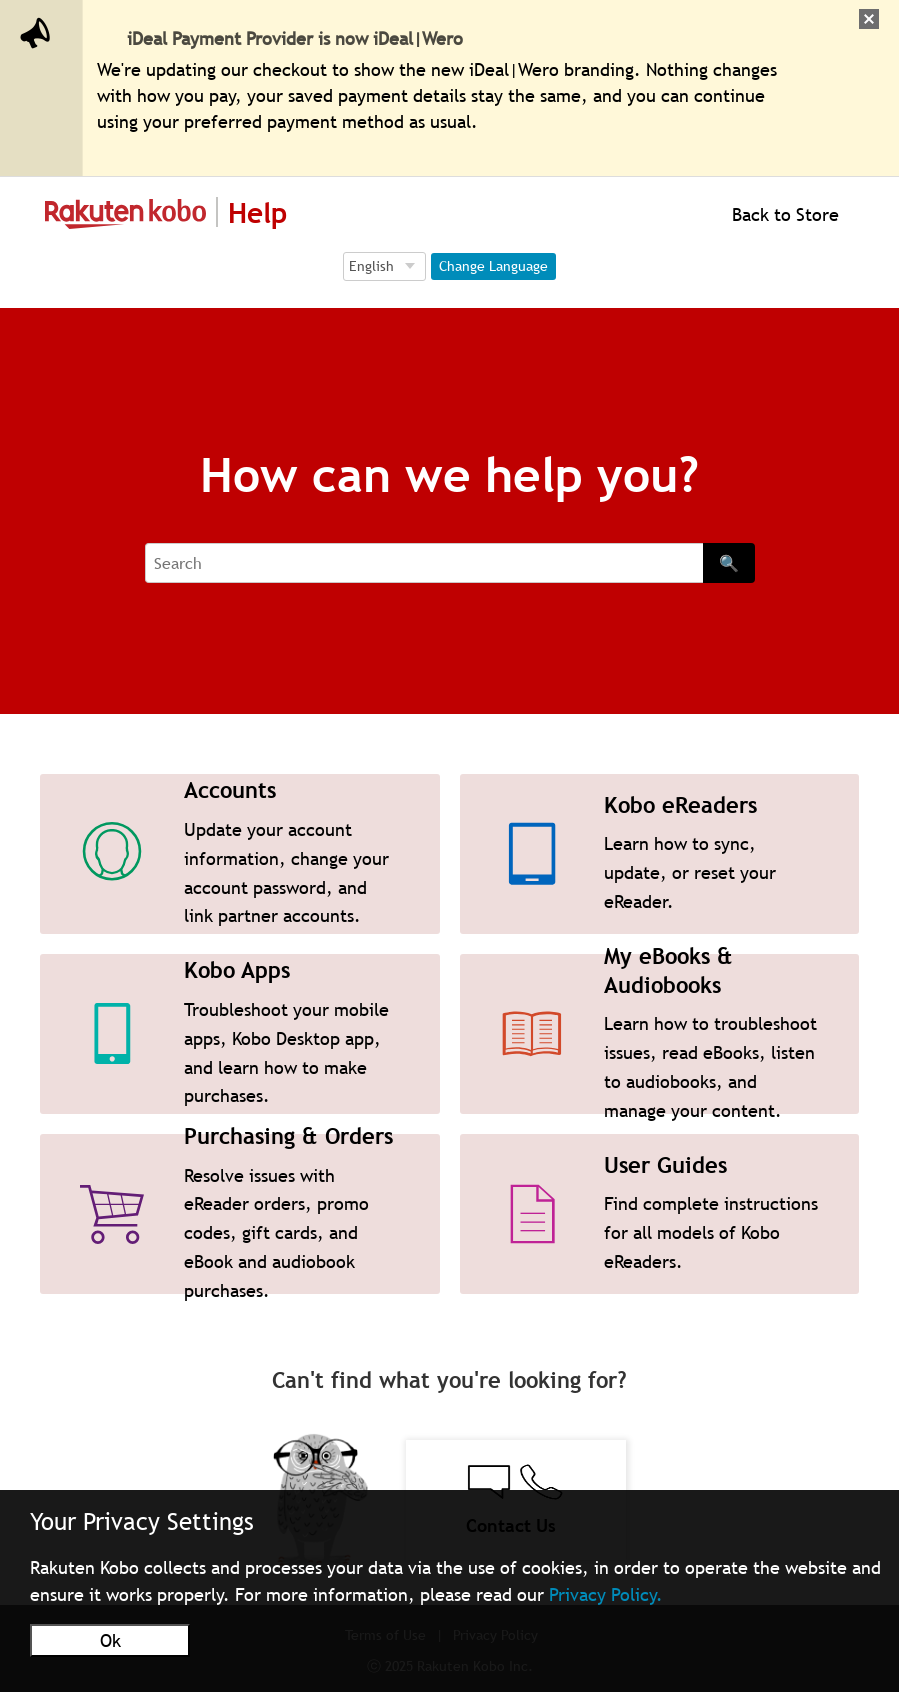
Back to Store (783, 214)
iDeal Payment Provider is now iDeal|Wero (295, 38)
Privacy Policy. (606, 1594)
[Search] (424, 563)
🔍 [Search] (729, 563)
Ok (110, 1640)
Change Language (493, 266)
